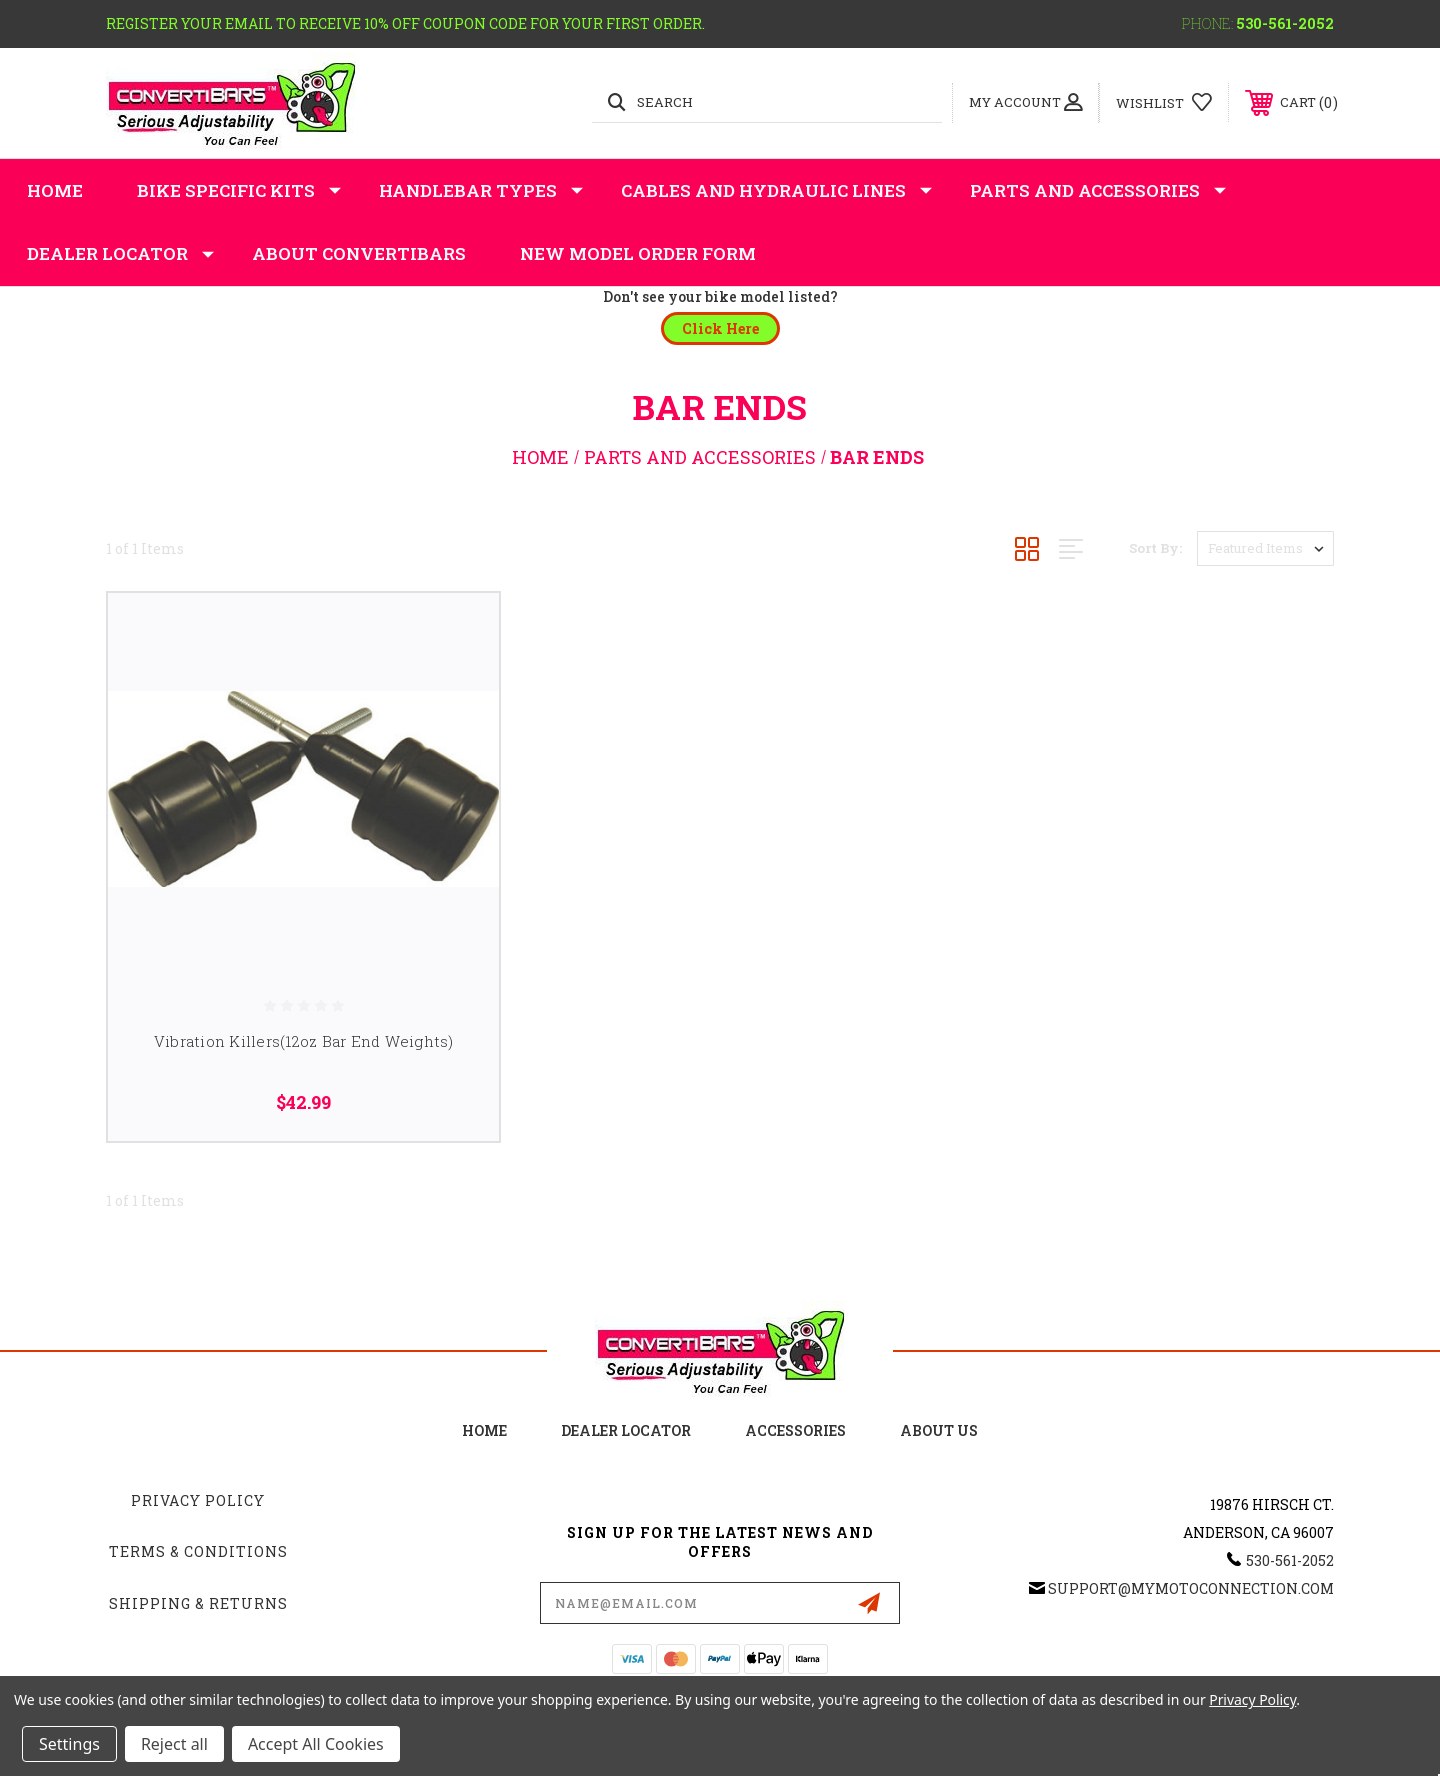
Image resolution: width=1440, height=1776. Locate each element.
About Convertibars (359, 253)
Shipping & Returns (198, 1603)
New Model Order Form (638, 253)
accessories (795, 1430)
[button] (720, 328)
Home (55, 190)
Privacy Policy (198, 1500)
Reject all (174, 1744)
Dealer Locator (120, 254)
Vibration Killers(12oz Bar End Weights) (304, 1041)
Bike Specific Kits (239, 191)
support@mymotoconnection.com (1191, 1588)
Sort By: (1155, 548)
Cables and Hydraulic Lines (776, 191)
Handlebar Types (481, 191)
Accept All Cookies (316, 1744)
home (484, 1430)
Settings (69, 1744)
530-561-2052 (1285, 23)
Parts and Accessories (1098, 191)
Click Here (720, 328)
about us (939, 1430)
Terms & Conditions (198, 1551)
